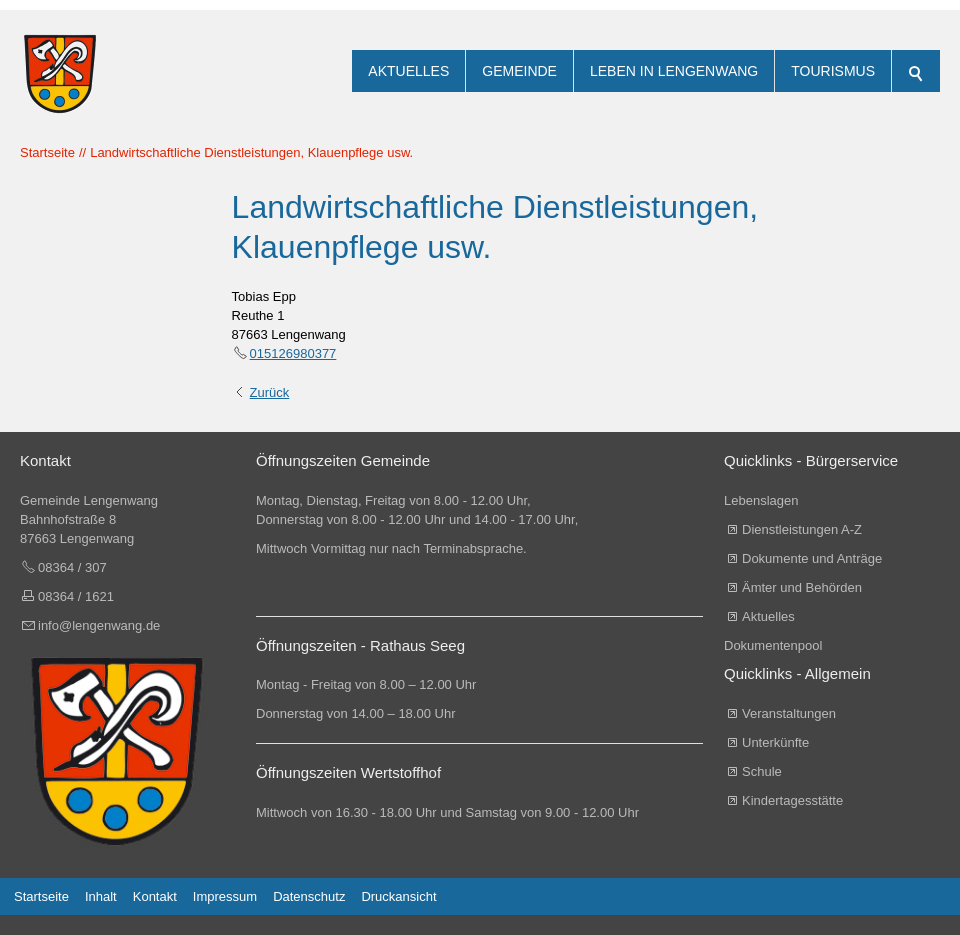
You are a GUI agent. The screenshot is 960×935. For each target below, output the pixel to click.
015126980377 (293, 353)
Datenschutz (309, 896)
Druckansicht (398, 896)
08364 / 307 (72, 567)
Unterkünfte (775, 742)
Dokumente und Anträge (812, 558)
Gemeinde (519, 71)
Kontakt (155, 896)
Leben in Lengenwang (674, 71)
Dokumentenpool (773, 645)
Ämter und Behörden (802, 587)
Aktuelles (408, 71)
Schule (762, 771)
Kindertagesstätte (792, 800)
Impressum (225, 896)
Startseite (41, 896)
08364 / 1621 (76, 596)
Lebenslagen (761, 500)
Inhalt (101, 896)
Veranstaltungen (789, 713)
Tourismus (833, 71)
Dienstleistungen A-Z (802, 529)
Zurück (270, 392)
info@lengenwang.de (99, 625)
